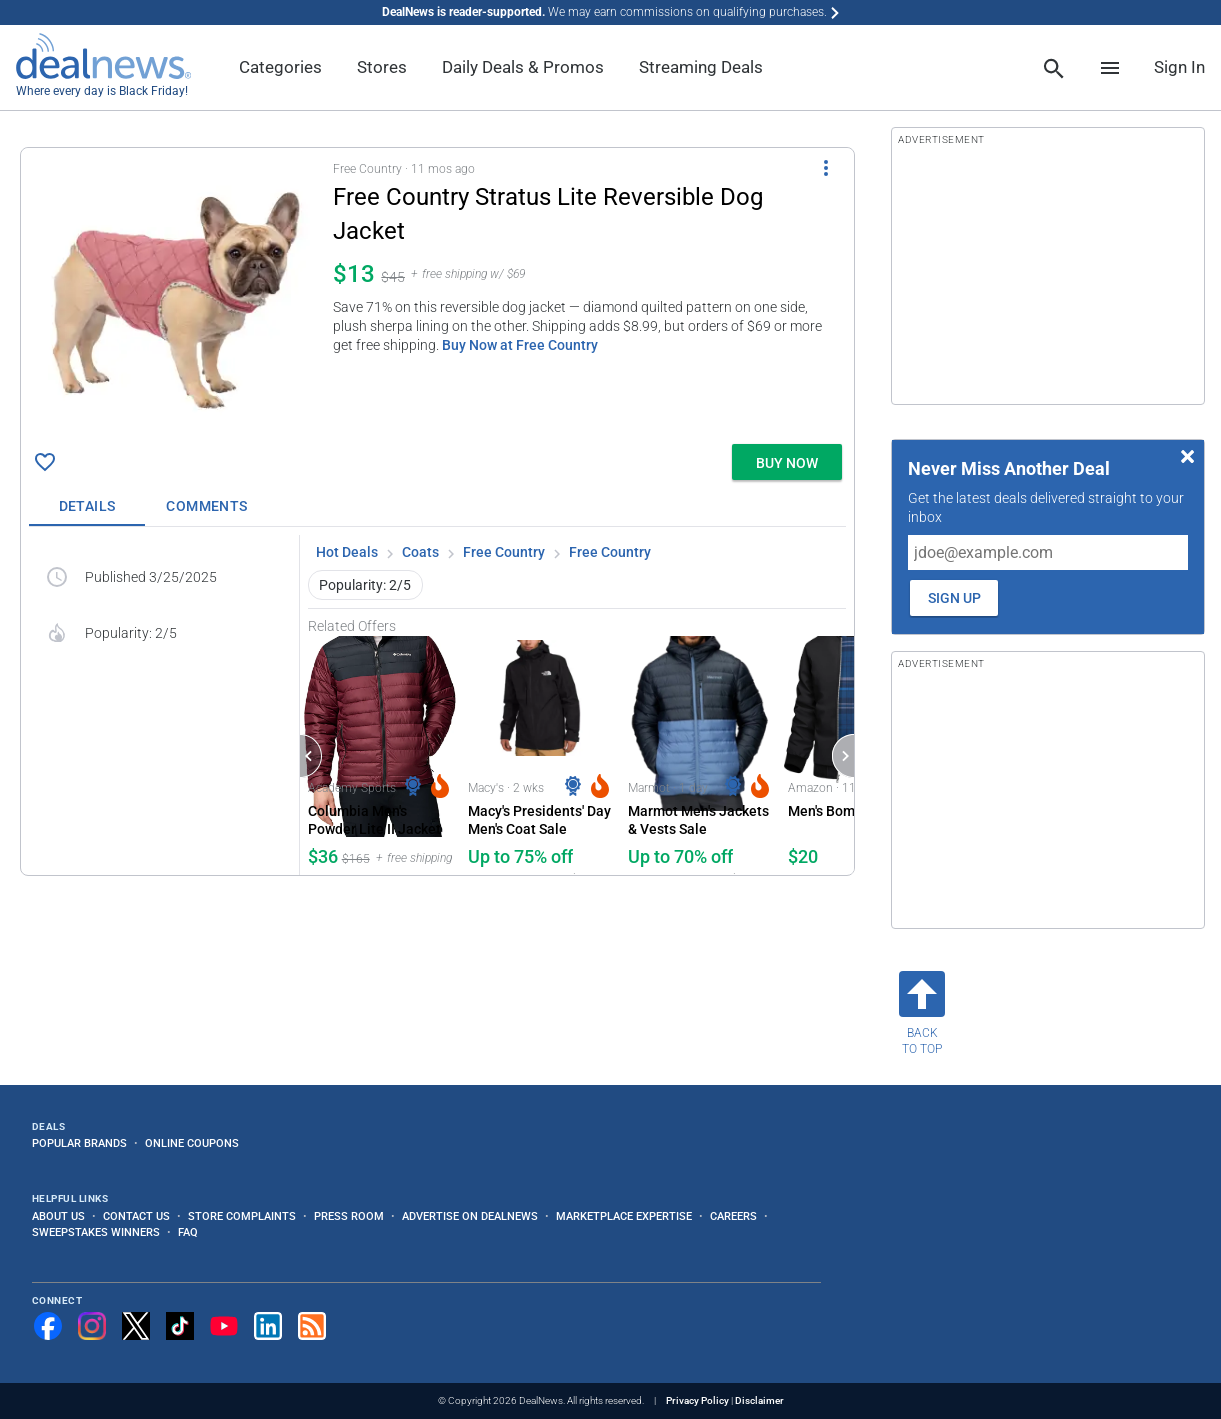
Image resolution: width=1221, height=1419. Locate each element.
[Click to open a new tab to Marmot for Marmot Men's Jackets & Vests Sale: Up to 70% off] (700, 755)
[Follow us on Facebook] (48, 1326)
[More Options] (826, 168)
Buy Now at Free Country (520, 345)
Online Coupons (192, 1143)
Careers (733, 1216)
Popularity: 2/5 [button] (365, 585)
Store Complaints (242, 1216)
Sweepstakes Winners (96, 1232)
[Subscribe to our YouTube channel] (224, 1326)
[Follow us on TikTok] (180, 1326)
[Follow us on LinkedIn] (268, 1326)
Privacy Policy (697, 1400)
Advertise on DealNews (470, 1216)
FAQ (188, 1232)
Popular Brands (79, 1143)
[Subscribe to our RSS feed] (312, 1326)
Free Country (504, 552)
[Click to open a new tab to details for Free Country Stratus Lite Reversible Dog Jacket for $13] (177, 296)
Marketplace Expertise (624, 1216)
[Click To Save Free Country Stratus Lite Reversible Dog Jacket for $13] (45, 462)
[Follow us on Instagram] (92, 1326)
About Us (58, 1216)
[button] (437, 292)
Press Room (349, 1216)
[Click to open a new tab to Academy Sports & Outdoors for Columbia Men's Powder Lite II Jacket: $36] (380, 755)
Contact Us (136, 1216)
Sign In (1179, 67)
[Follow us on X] (136, 1326)
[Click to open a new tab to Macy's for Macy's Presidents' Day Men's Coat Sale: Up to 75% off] (540, 755)
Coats (420, 552)
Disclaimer (759, 1400)
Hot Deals (347, 552)
